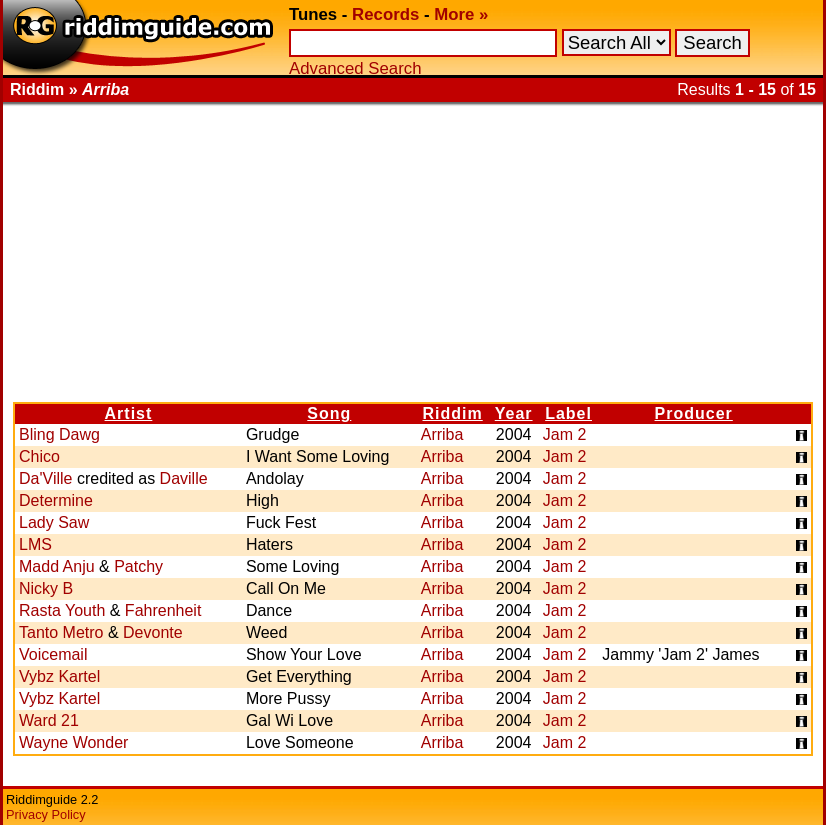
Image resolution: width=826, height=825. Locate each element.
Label (568, 413)
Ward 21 (49, 720)
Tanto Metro (61, 632)
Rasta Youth (62, 610)
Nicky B (46, 588)
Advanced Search (355, 68)
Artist (129, 413)
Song (329, 413)
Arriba (442, 434)
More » (461, 14)
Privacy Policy (46, 814)
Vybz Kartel (59, 676)
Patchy (138, 566)
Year (514, 413)
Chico (39, 456)
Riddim (453, 413)
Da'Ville (45, 478)
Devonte (153, 632)
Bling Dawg (59, 434)
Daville (184, 478)
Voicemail (53, 654)
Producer (694, 413)
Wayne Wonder (73, 742)
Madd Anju (57, 566)
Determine (56, 500)
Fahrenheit (163, 610)
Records (385, 14)
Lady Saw (54, 522)
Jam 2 (565, 434)
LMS (35, 544)
